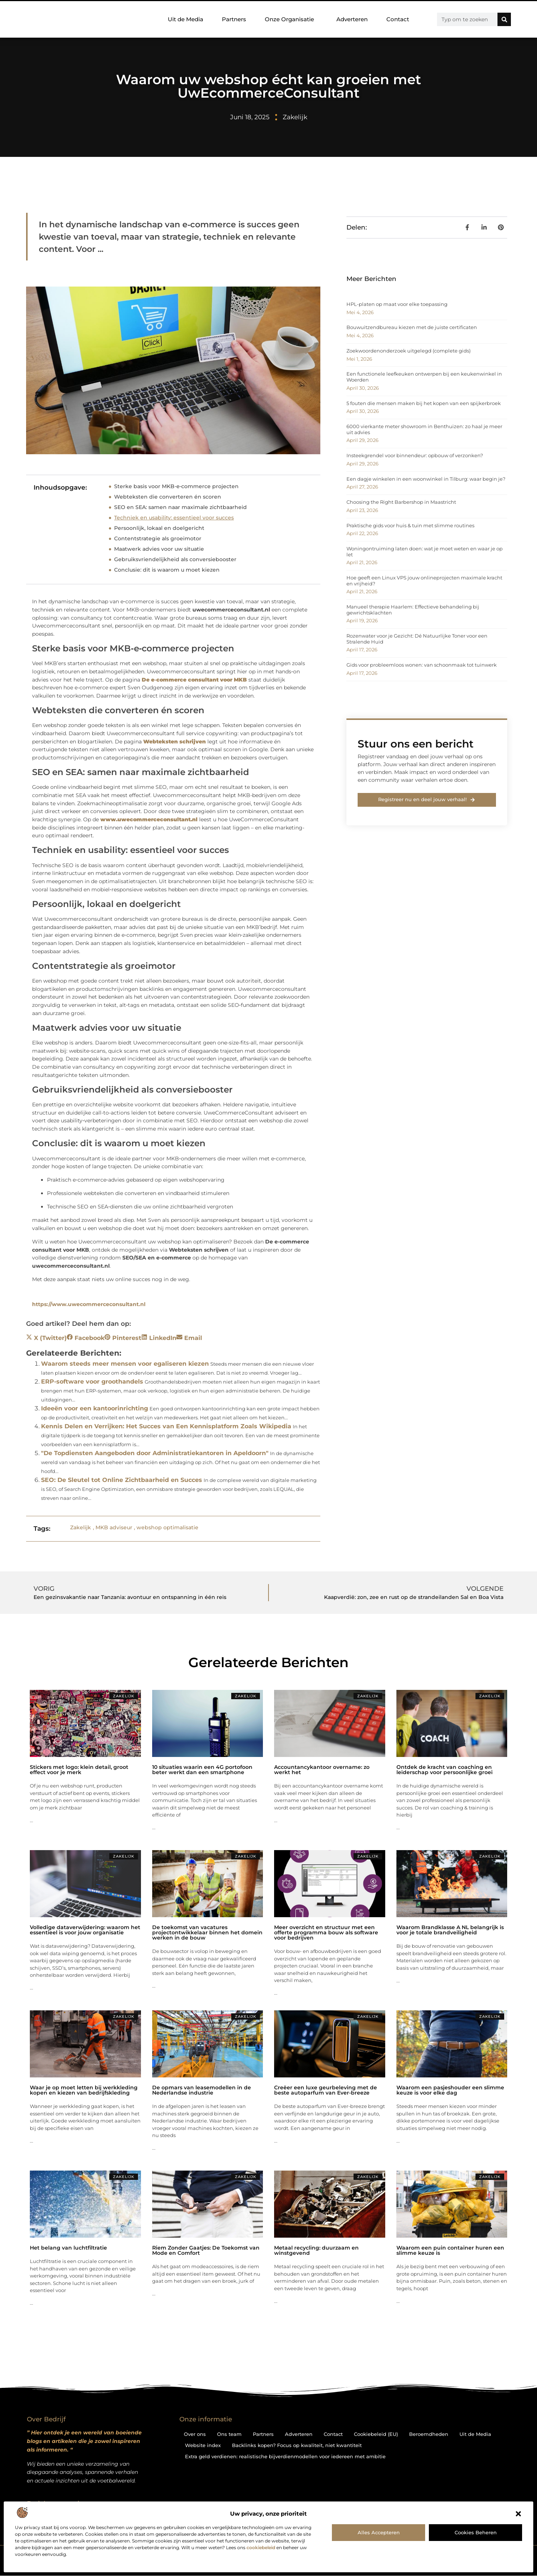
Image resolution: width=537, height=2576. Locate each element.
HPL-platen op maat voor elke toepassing (397, 304)
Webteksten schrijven (199, 1249)
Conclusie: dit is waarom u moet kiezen (167, 569)
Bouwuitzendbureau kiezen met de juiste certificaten (411, 327)
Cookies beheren (476, 2532)
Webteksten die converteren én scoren (167, 496)
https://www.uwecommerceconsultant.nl (88, 1304)
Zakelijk (295, 117)
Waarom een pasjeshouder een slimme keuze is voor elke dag (450, 2090)
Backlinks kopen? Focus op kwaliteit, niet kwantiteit (297, 2445)
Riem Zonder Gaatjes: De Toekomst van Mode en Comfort (206, 2250)
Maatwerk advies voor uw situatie (159, 549)
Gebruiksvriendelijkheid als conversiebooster (175, 559)
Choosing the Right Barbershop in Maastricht (401, 502)
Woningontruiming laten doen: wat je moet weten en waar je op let (424, 551)
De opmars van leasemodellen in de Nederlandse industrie (201, 2090)
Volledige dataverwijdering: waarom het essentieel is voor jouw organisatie (85, 1930)
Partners (234, 19)
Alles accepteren (379, 2532)
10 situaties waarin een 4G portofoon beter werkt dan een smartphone (202, 1770)
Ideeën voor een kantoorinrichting (94, 1408)
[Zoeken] (504, 19)
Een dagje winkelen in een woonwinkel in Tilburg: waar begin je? (425, 479)
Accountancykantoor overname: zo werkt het (322, 1770)
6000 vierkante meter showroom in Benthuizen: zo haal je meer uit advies (424, 429)
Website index (203, 2445)
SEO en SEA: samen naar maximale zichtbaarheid (180, 507)
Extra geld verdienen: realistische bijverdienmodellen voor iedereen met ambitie (285, 2456)
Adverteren (352, 19)
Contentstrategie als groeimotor (157, 538)
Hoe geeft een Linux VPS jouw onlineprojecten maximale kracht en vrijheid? (424, 581)
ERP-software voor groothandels (92, 1381)
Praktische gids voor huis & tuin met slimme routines (410, 525)
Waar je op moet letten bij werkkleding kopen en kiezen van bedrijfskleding (84, 2090)
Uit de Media (185, 19)
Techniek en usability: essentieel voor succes (174, 517)
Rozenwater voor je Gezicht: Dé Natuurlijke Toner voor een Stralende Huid (416, 639)
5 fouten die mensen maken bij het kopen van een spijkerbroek (423, 403)
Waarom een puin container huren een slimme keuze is (450, 2250)
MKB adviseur (113, 1527)
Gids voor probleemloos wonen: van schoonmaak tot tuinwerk (421, 665)
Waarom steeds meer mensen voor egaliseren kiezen (125, 1363)
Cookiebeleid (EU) (376, 2434)
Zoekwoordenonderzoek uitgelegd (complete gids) (408, 351)
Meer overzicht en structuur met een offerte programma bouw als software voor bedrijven (326, 1932)
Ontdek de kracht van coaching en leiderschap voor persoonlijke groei (444, 1770)
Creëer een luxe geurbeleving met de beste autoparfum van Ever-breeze (325, 2090)
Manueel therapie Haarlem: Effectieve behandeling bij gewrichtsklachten (412, 610)
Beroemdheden (428, 2434)
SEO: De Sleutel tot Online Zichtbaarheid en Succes (121, 1479)
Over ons (195, 2434)
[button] (518, 2513)
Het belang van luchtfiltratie (68, 2247)
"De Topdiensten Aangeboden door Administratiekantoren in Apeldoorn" (154, 1453)
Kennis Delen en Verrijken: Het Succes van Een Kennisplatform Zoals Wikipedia (166, 1426)
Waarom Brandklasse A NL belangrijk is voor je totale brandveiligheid (450, 1930)
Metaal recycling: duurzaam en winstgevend (316, 2250)
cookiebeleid (260, 2547)
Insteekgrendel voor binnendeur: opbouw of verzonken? (414, 455)
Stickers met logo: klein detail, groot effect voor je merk (79, 1770)
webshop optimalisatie (167, 1527)
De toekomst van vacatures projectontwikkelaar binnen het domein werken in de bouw (207, 1932)
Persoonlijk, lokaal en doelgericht (159, 528)
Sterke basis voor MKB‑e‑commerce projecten (176, 486)
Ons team (229, 2434)
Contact (397, 19)
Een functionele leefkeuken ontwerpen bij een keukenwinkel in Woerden (424, 377)
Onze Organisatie (291, 19)
